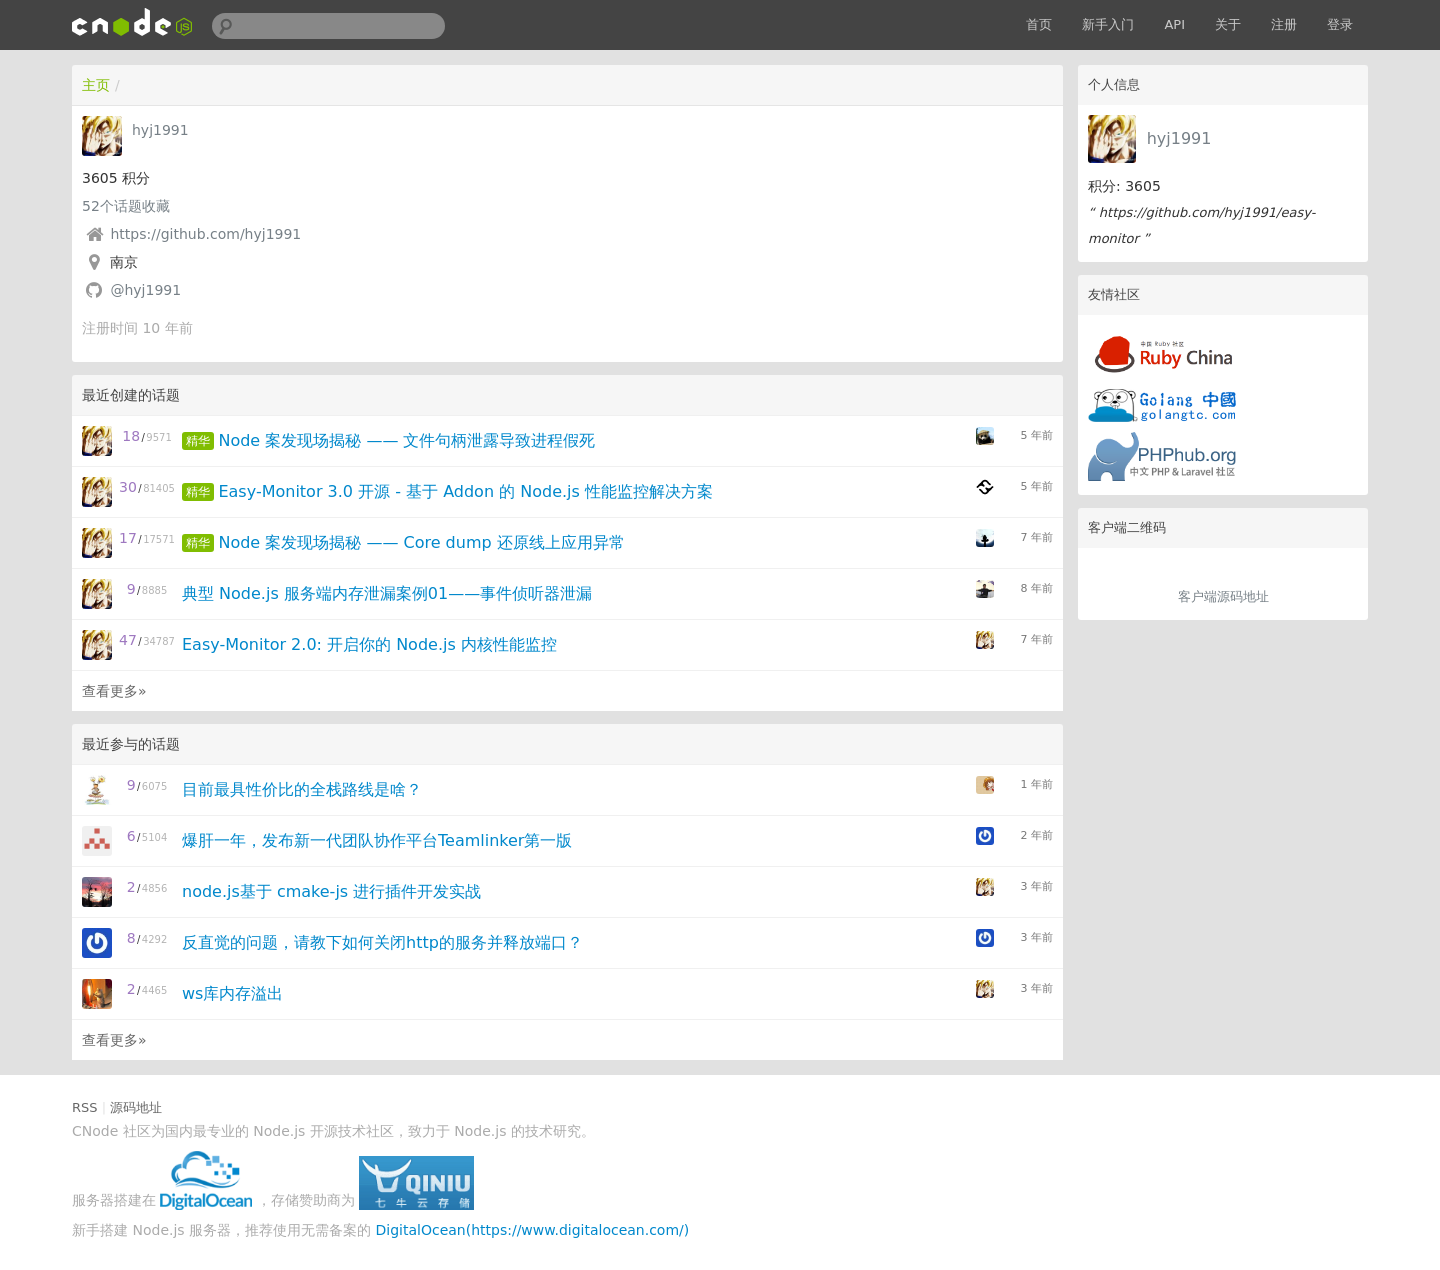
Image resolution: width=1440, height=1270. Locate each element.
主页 (96, 85)
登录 (1340, 24)
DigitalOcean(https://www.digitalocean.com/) (533, 1230)
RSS (85, 1107)
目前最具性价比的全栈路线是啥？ (302, 789)
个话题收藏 (126, 206)
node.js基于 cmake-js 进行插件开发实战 (331, 891)
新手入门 (1108, 24)
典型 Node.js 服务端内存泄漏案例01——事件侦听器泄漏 (387, 593)
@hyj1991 (145, 290)
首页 (1039, 24)
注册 (1284, 24)
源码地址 (136, 1107)
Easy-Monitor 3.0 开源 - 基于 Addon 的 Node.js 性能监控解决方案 (465, 491)
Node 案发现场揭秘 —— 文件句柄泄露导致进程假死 (406, 440)
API (1174, 24)
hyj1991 (1179, 138)
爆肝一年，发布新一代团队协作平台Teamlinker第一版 (377, 840)
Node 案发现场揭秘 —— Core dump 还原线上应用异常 (421, 542)
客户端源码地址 (1223, 596)
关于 (1228, 24)
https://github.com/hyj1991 (205, 234)
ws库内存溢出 (232, 993)
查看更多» (114, 691)
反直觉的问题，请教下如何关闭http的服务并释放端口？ (382, 942)
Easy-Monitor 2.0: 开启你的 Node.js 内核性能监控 (369, 644)
